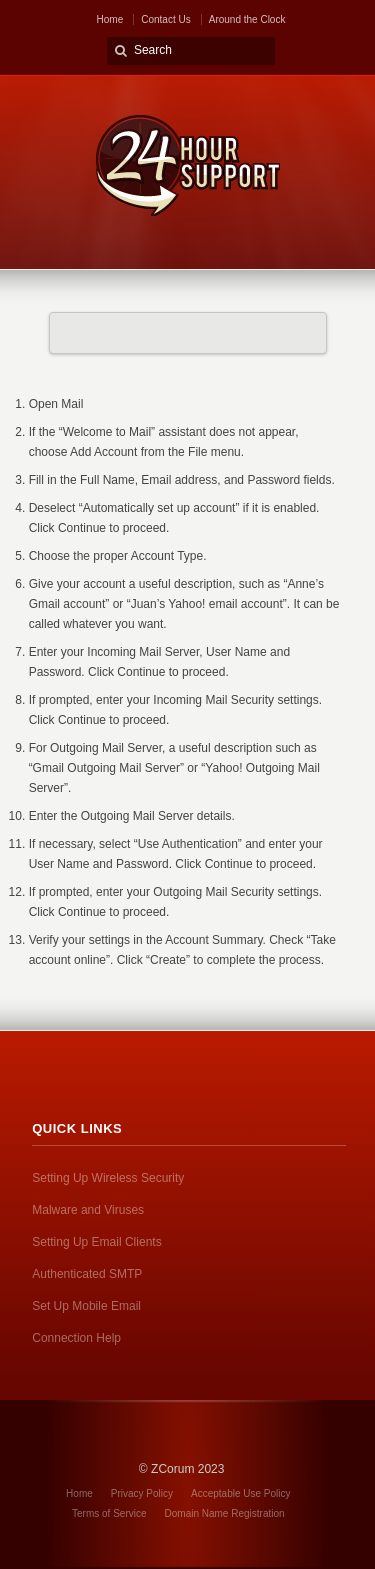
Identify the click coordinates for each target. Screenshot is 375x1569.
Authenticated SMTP (87, 1274)
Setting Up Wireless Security (108, 1178)
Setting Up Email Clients (96, 1242)
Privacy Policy (142, 1493)
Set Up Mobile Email (86, 1306)
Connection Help (76, 1338)
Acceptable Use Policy (241, 1493)
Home (110, 19)
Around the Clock (247, 19)
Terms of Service (109, 1513)
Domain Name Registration (225, 1513)
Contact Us (165, 19)
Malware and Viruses (88, 1210)
